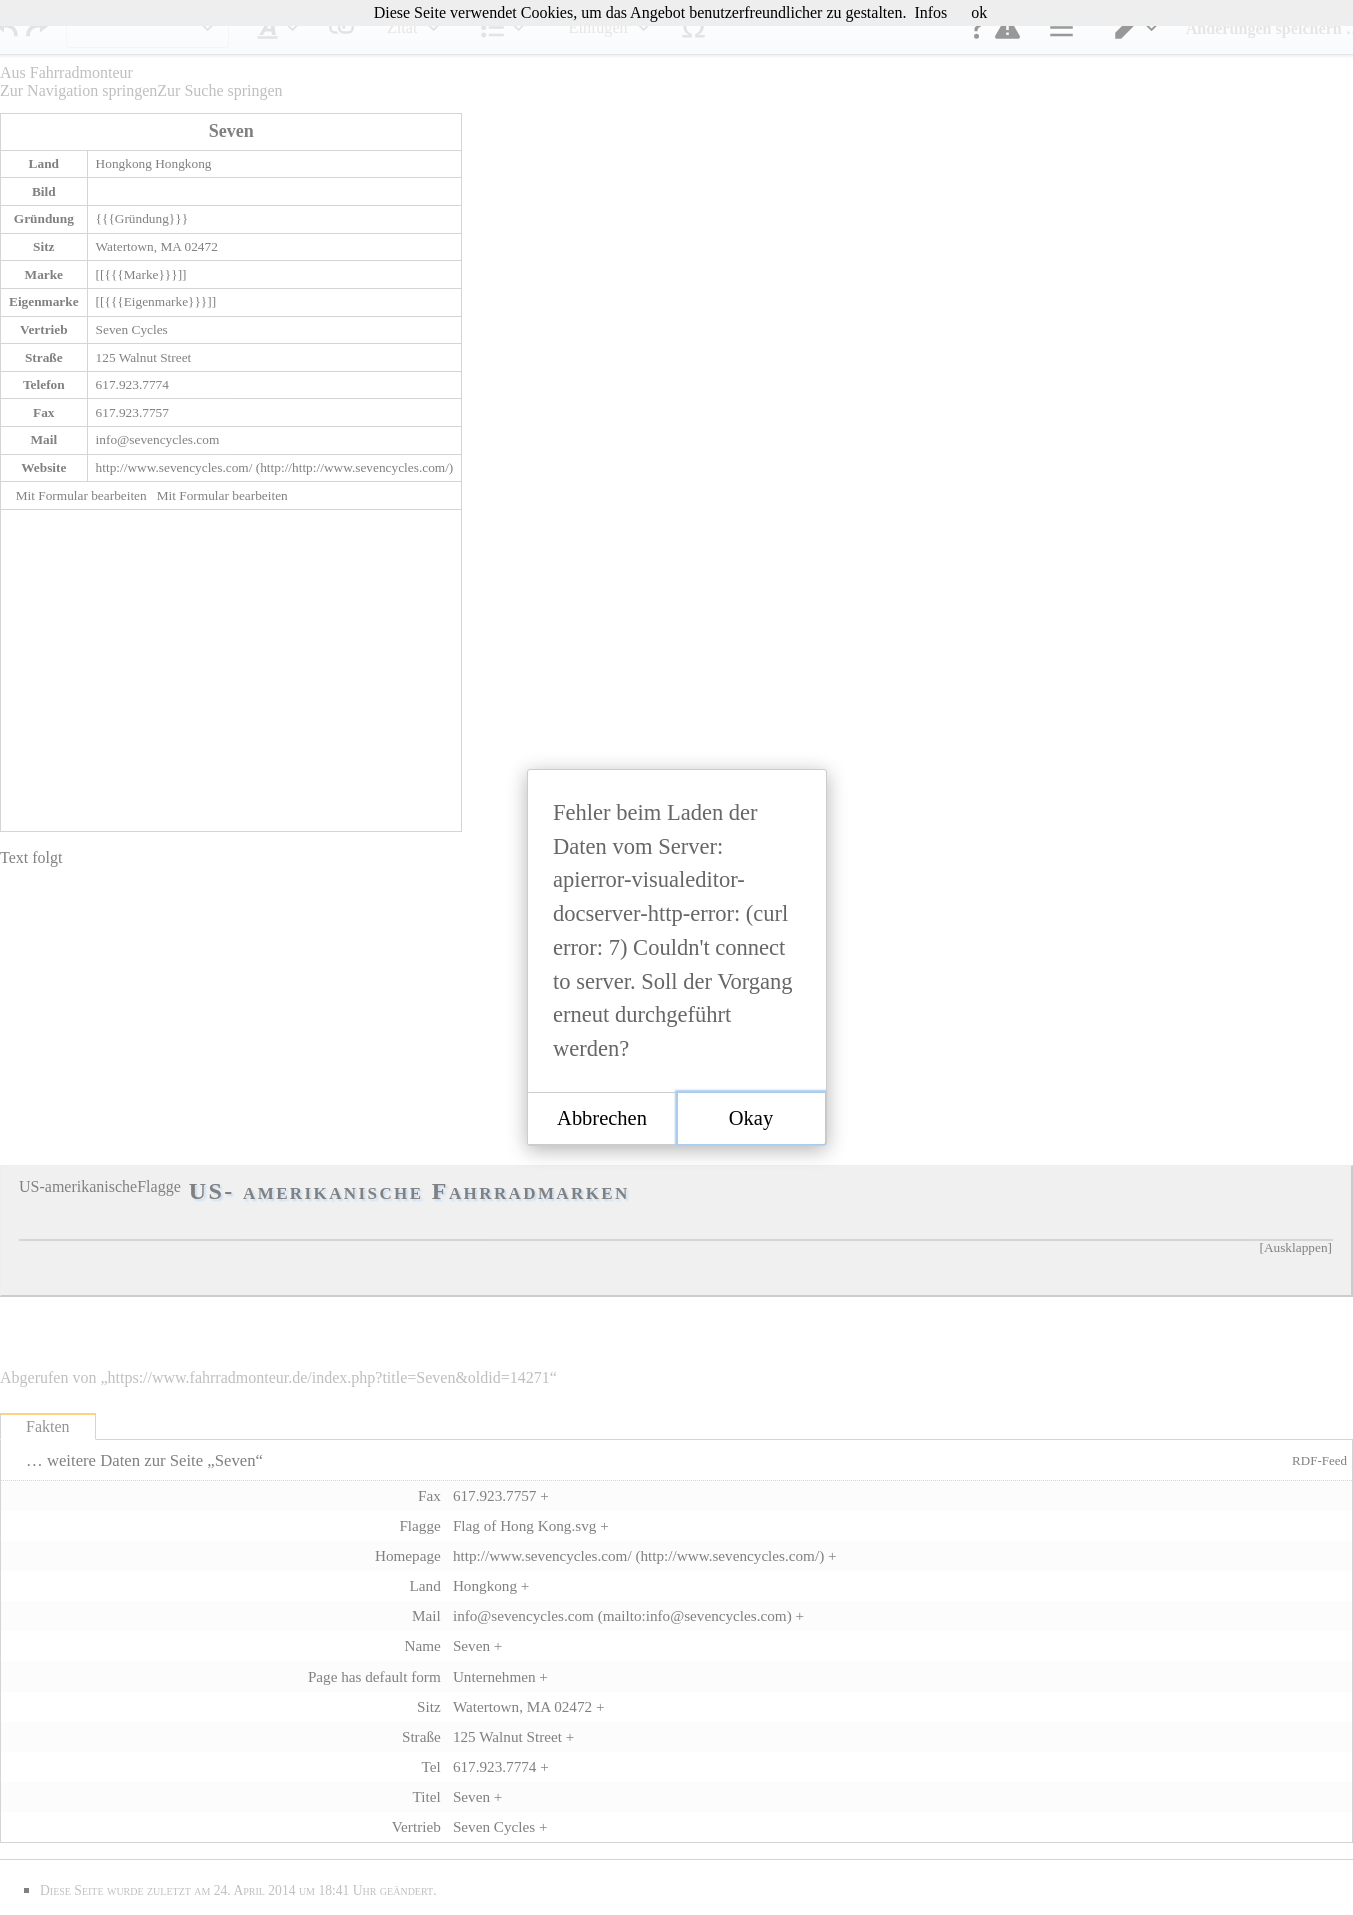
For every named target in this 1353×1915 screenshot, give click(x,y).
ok (979, 12)
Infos (930, 12)
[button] (602, 1118)
